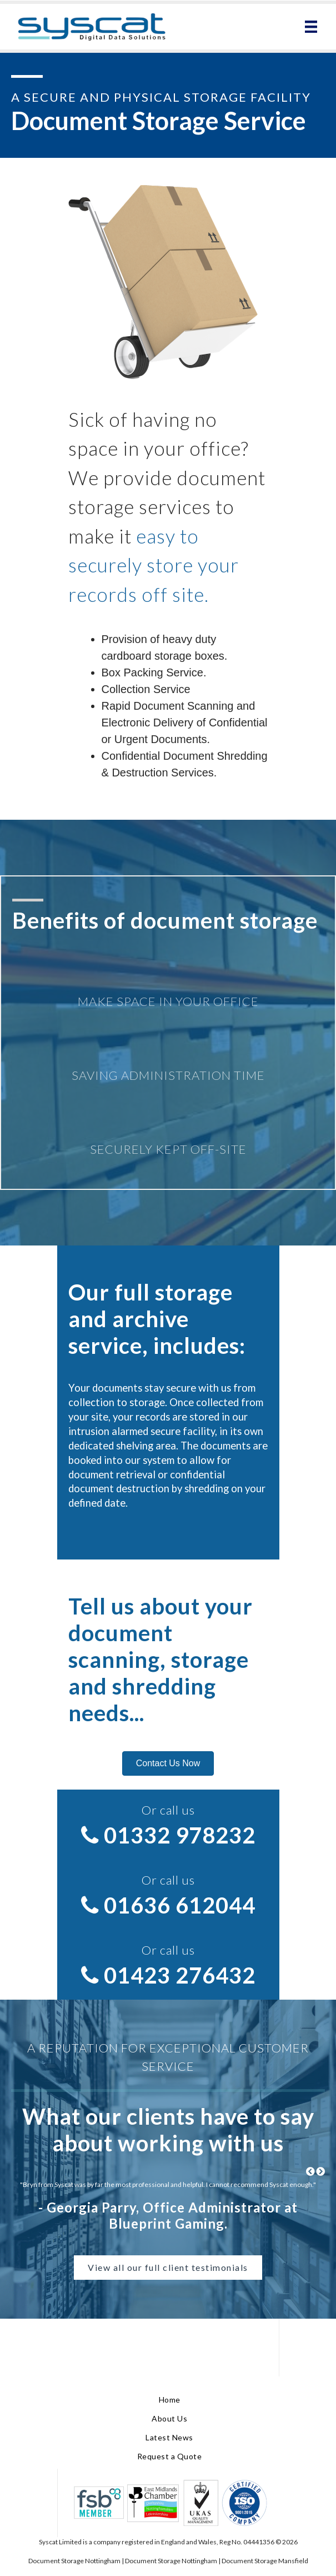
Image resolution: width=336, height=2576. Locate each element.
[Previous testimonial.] (310, 2171)
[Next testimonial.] (320, 2171)
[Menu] (311, 26)
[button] (168, 1763)
